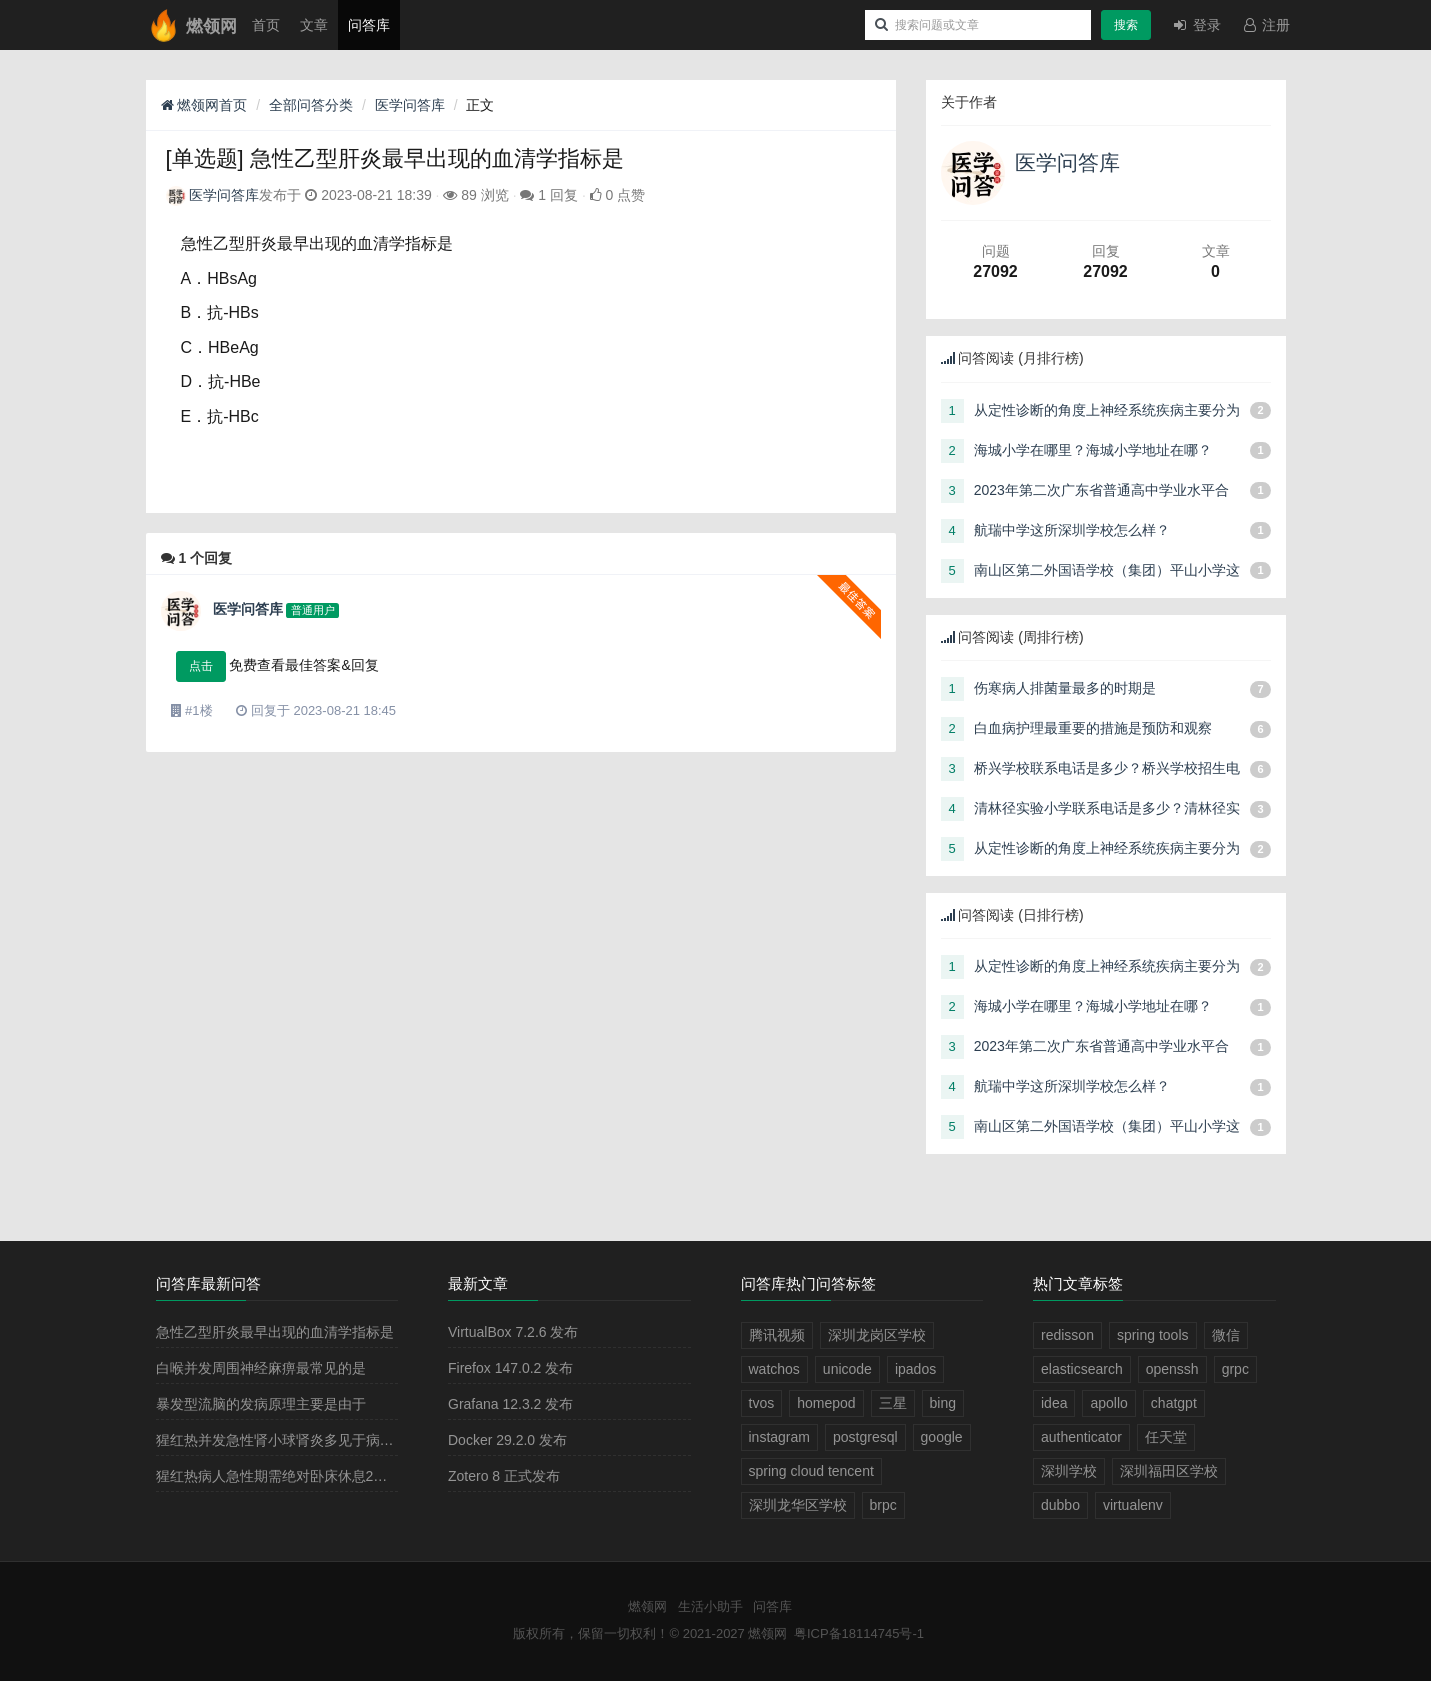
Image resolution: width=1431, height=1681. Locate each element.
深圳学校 (1069, 1471)
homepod (826, 1403)
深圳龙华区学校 (798, 1505)
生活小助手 (710, 1606)
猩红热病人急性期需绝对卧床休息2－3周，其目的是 (318, 1476)
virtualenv (1133, 1505)
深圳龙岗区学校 (877, 1335)
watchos (774, 1369)
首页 (266, 25)
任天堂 (1166, 1437)
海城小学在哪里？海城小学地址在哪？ (1093, 450)
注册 (1266, 25)
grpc (1235, 1369)
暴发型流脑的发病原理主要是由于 (261, 1404)
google (942, 1437)
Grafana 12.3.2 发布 (510, 1404)
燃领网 (647, 1606)
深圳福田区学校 (1169, 1471)
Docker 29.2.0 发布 (507, 1440)
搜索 (1126, 25)
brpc (883, 1505)
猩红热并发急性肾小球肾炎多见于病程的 (282, 1440)
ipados (915, 1369)
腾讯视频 (777, 1335)
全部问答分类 (311, 105)
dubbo (1060, 1505)
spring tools (1153, 1335)
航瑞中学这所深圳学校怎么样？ (1072, 530)
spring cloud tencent (811, 1471)
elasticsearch (1082, 1369)
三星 (893, 1403)
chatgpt (1174, 1403)
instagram (779, 1437)
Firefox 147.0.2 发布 (510, 1368)
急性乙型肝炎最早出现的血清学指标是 (275, 1332)
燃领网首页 (204, 105)
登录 (1196, 25)
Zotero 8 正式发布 (504, 1476)
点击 (201, 666)
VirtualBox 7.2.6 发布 (513, 1332)
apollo (1108, 1403)
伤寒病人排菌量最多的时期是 (1065, 688)
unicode (847, 1369)
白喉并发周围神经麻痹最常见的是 (261, 1368)
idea (1054, 1403)
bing (943, 1403)
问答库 (369, 25)
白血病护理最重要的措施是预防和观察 (1093, 728)
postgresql (865, 1437)
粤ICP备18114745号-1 (859, 1633)
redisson (1067, 1335)
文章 (314, 25)
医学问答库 (410, 105)
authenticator (1081, 1437)
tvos (762, 1403)
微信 (1226, 1335)
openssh (1172, 1369)
